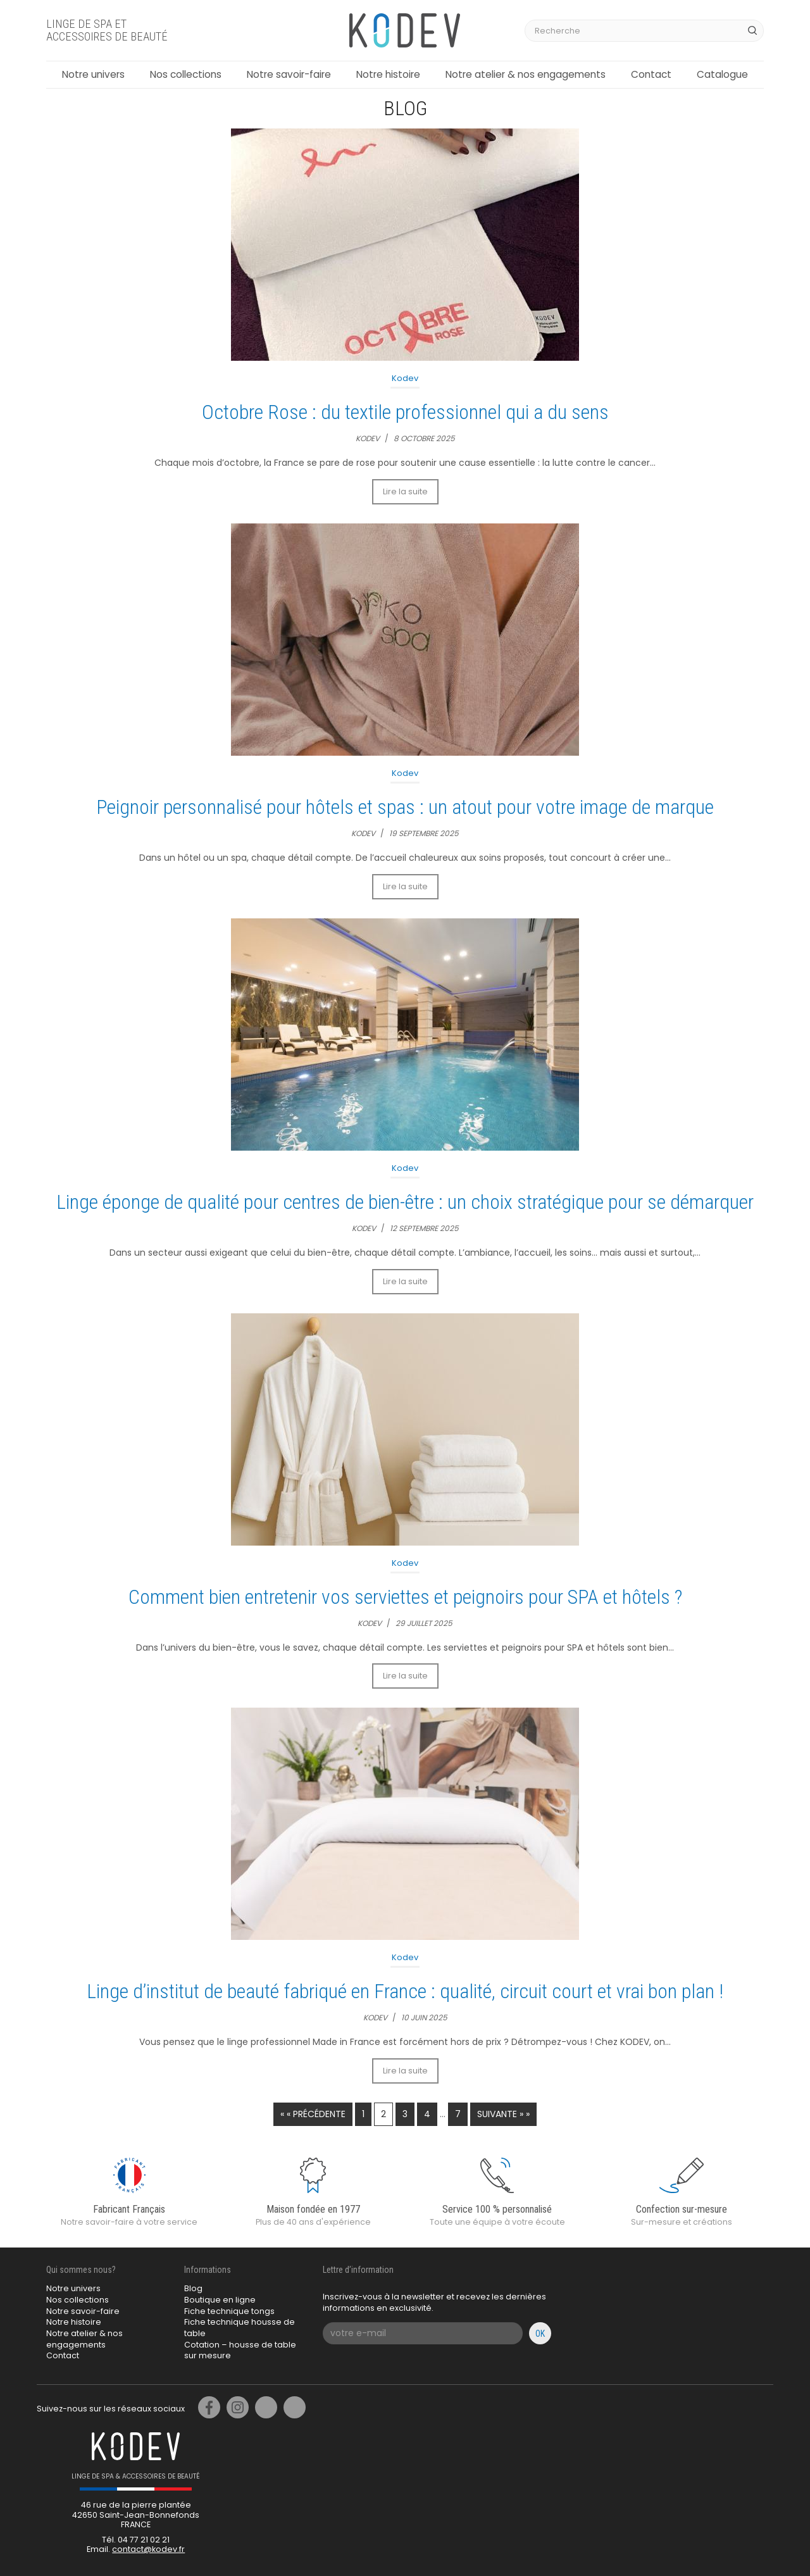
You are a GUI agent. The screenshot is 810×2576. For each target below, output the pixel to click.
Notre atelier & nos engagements (526, 74)
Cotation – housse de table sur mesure (240, 2350)
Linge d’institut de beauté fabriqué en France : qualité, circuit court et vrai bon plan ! (405, 1991)
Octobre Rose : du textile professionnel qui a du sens (405, 412)
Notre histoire (388, 74)
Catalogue (722, 74)
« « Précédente (313, 2114)
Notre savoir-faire (289, 74)
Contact (651, 74)
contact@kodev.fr (148, 2549)
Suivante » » (503, 2114)
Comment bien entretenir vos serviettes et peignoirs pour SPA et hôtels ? (405, 1597)
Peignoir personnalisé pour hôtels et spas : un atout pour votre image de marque (405, 807)
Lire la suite (405, 491)
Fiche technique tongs (229, 2311)
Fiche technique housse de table (239, 2328)
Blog (193, 2288)
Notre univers (93, 74)
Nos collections (185, 74)
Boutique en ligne (220, 2299)
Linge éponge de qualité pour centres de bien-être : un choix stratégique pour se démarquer (405, 1202)
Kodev (405, 378)
